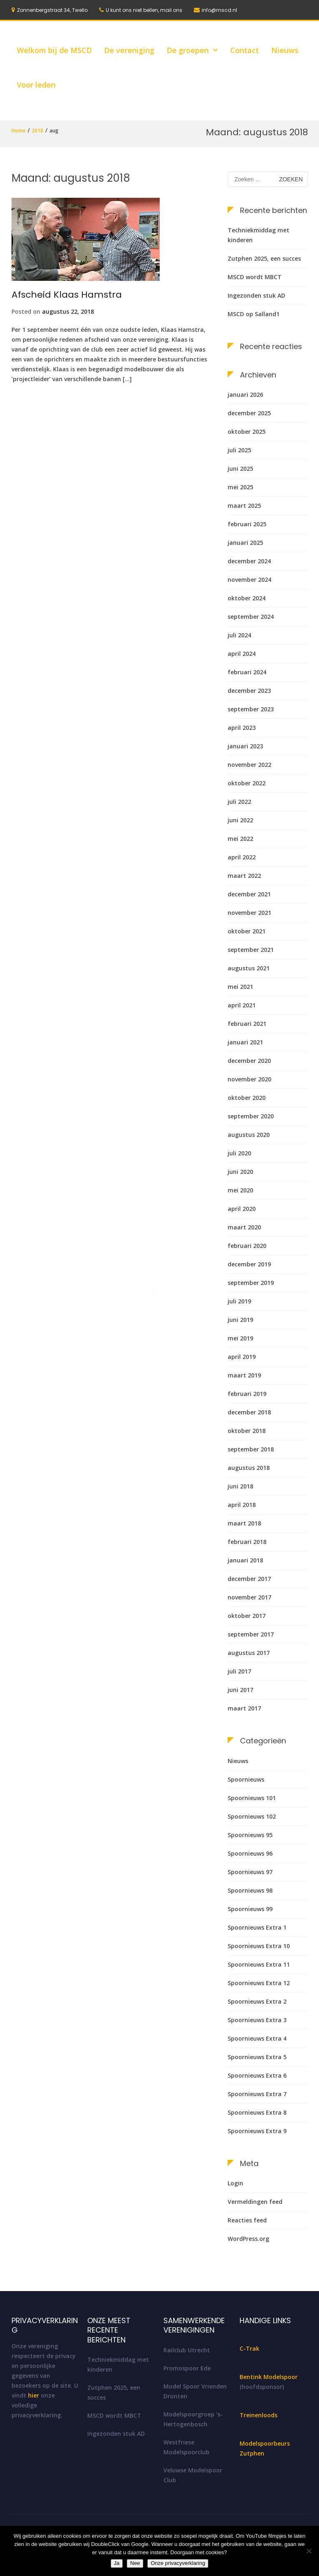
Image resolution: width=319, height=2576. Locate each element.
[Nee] (309, 2551)
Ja (117, 2563)
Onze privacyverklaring (178, 2563)
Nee (135, 2563)
